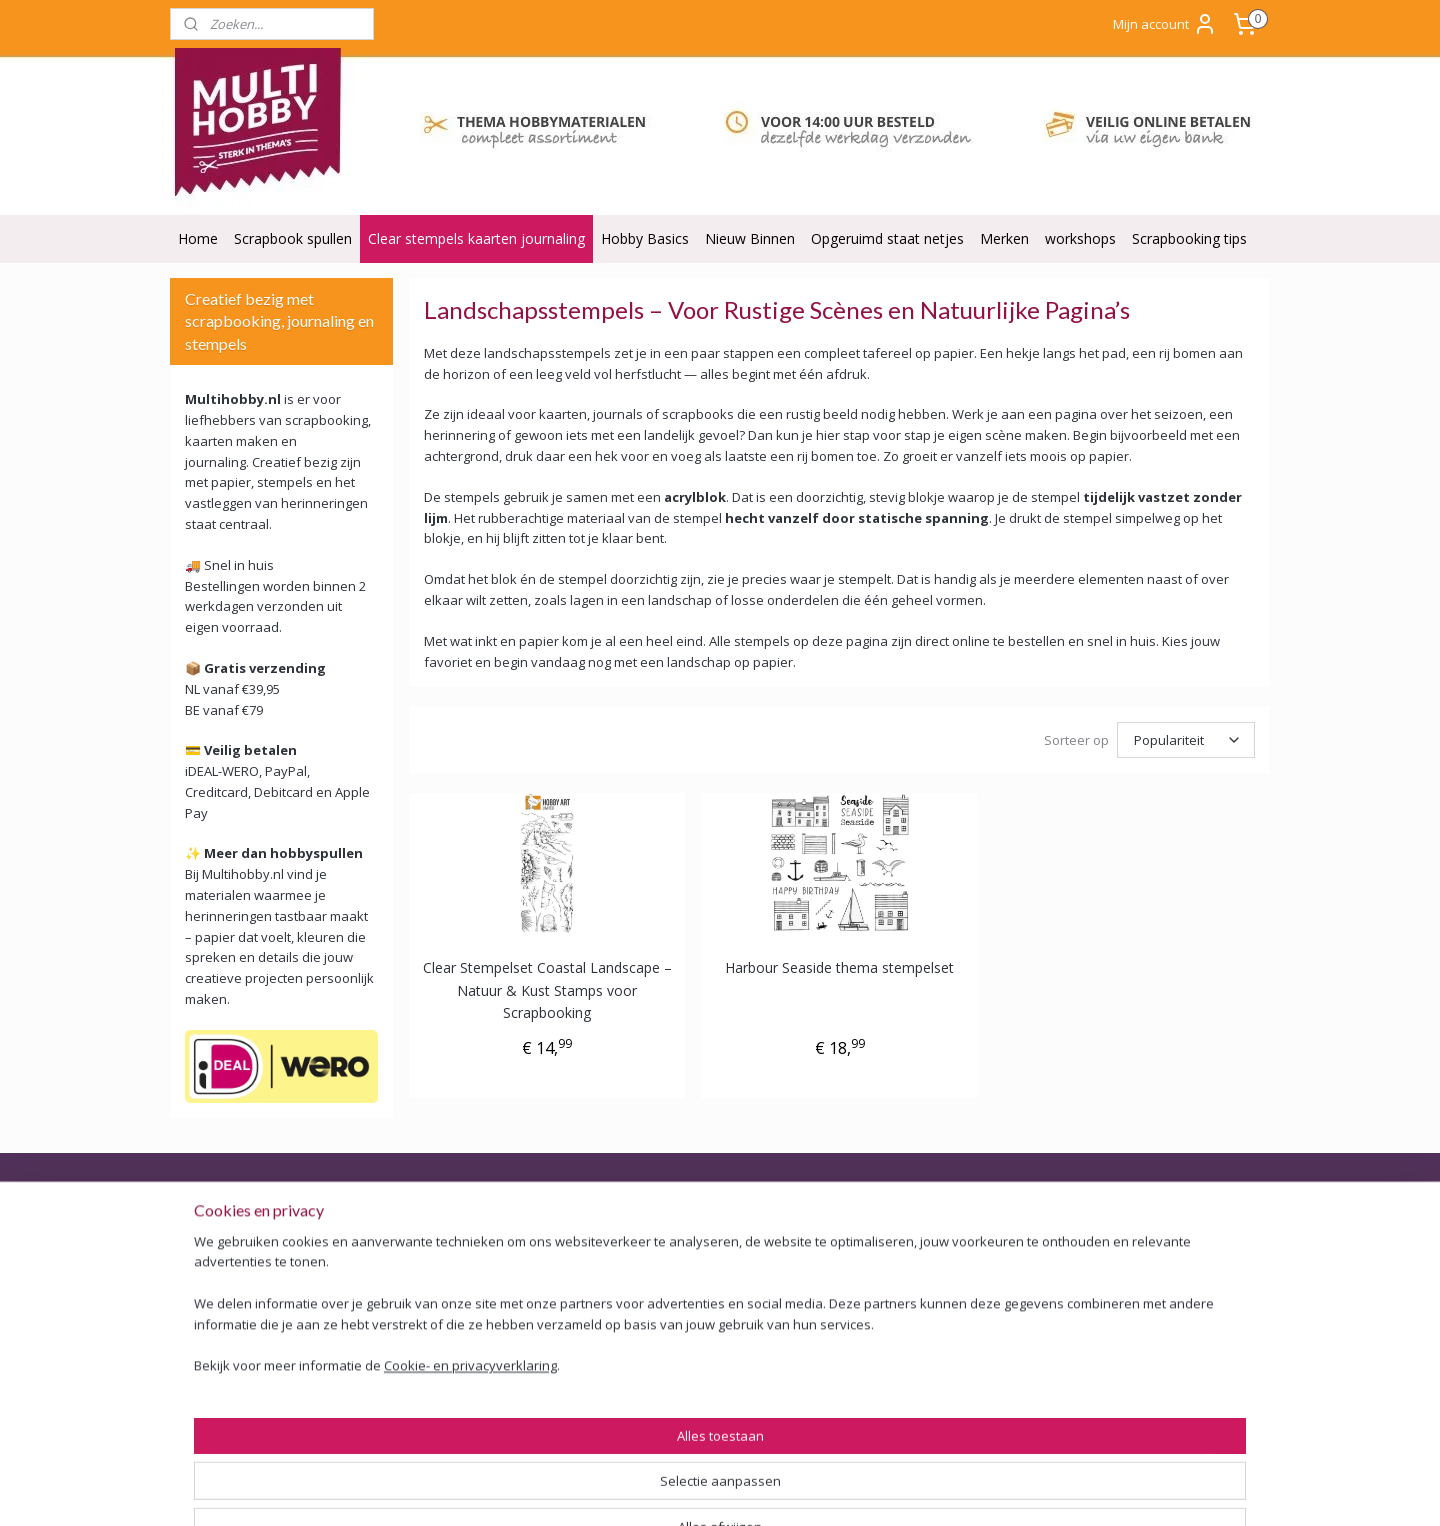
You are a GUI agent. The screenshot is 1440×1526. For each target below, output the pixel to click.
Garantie (205, 1321)
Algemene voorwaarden (255, 1231)
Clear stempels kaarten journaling (476, 238)
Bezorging (211, 1276)
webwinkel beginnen (854, 1489)
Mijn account (1165, 24)
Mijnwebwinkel (1028, 1489)
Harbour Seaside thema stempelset (839, 967)
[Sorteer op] (1186, 740)
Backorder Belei (229, 1343)
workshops (1080, 238)
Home (198, 238)
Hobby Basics (645, 238)
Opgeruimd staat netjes (887, 238)
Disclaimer (212, 1411)
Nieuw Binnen (750, 238)
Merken (1004, 238)
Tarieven (646, 1399)
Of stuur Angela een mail (1138, 1411)
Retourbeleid (219, 1299)
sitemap (735, 1489)
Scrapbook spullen (293, 238)
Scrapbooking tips (1189, 238)
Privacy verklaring (234, 1366)
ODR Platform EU (235, 1388)
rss (777, 1489)
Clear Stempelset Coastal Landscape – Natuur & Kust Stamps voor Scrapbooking (547, 990)
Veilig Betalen (221, 1254)
